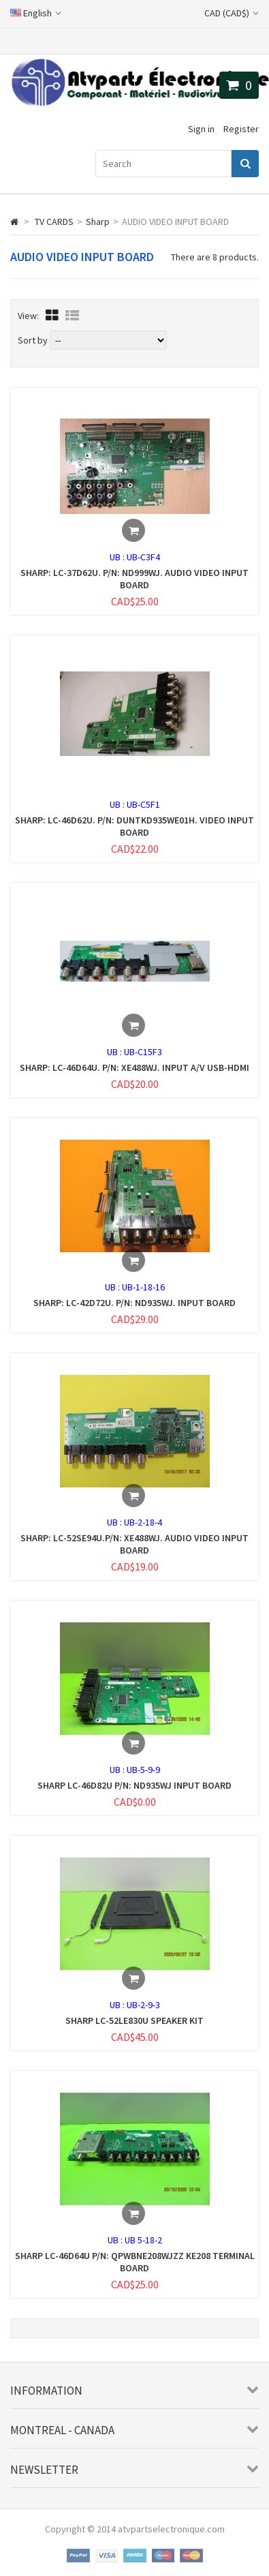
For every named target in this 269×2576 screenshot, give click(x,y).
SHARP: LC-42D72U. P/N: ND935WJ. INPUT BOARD (134, 1303)
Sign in (201, 129)
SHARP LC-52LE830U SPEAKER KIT (134, 2020)
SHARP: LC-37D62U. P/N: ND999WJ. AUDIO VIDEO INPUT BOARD (134, 578)
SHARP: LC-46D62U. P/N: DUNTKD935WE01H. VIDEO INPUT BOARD (134, 826)
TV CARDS (54, 221)
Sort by (33, 340)
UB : (118, 557)
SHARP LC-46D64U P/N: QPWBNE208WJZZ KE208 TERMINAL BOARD (135, 2261)
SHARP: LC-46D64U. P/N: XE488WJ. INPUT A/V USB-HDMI (134, 1067)
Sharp (98, 221)
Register (241, 129)
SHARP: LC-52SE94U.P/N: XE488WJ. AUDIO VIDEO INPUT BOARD (134, 1544)
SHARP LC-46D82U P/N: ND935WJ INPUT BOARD (134, 1785)
